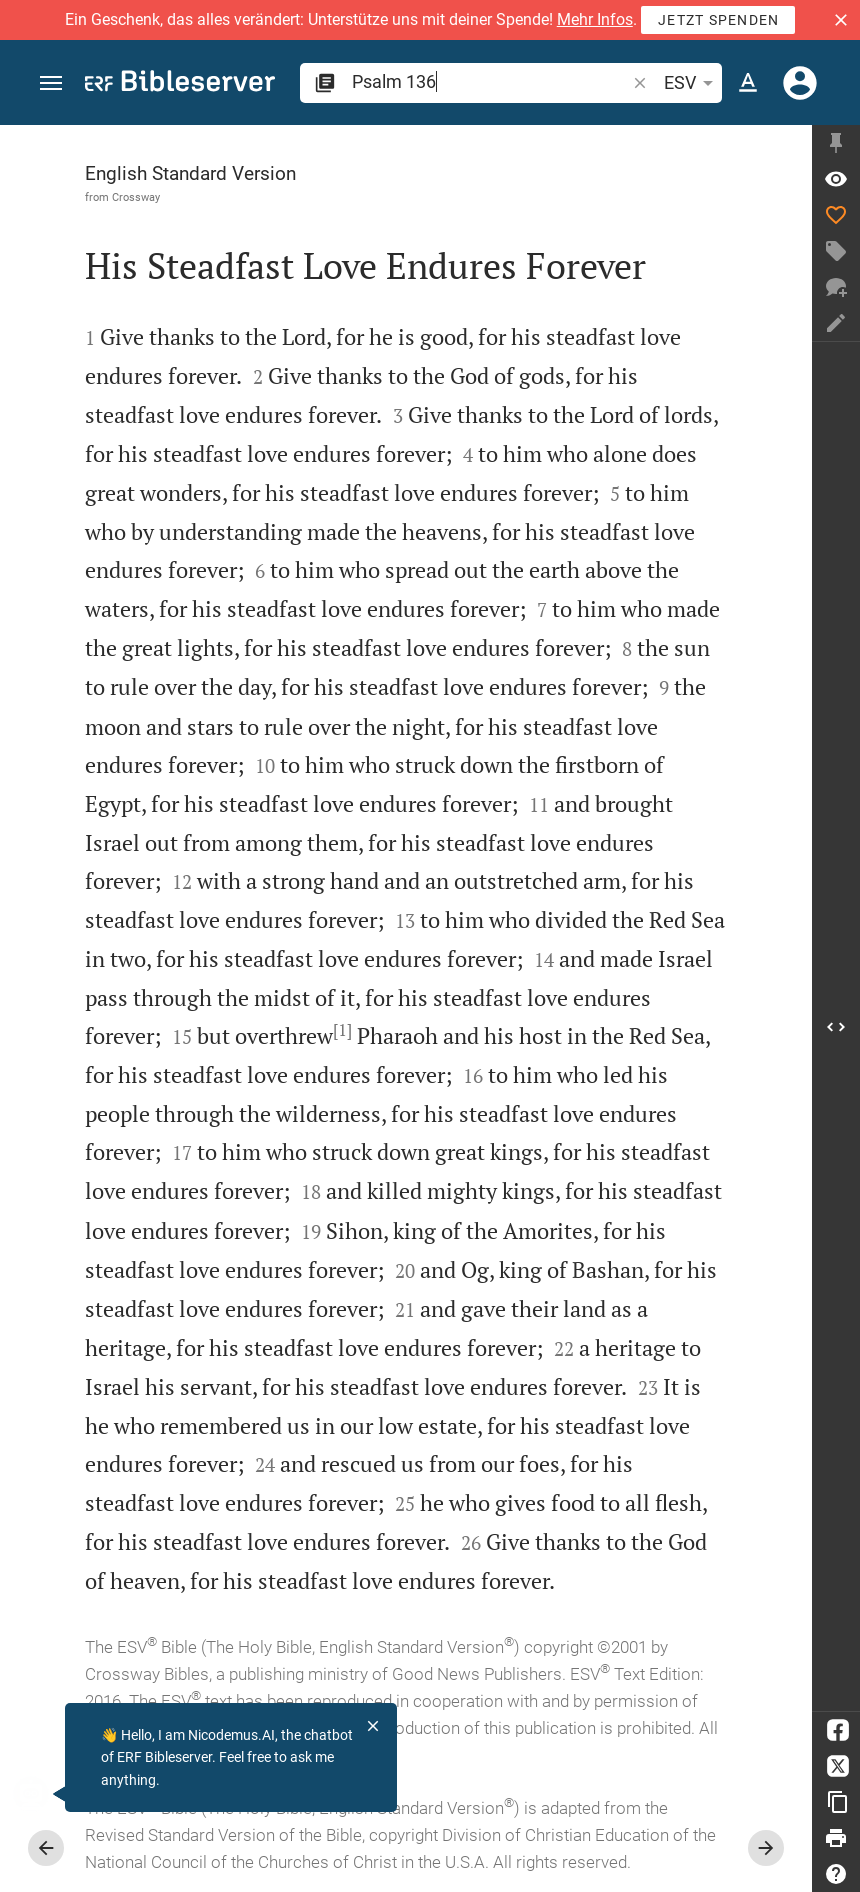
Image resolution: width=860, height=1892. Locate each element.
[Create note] (836, 323)
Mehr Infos (595, 19)
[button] (841, 20)
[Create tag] (836, 251)
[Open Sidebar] (836, 1026)
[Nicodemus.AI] (46, 1794)
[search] (490, 81)
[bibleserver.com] (180, 84)
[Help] (836, 1874)
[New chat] (836, 287)
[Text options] (748, 83)
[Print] (836, 1838)
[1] (342, 1030)
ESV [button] (692, 83)
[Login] (800, 83)
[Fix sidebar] (836, 143)
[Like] (836, 215)
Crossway (136, 197)
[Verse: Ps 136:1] (836, 179)
